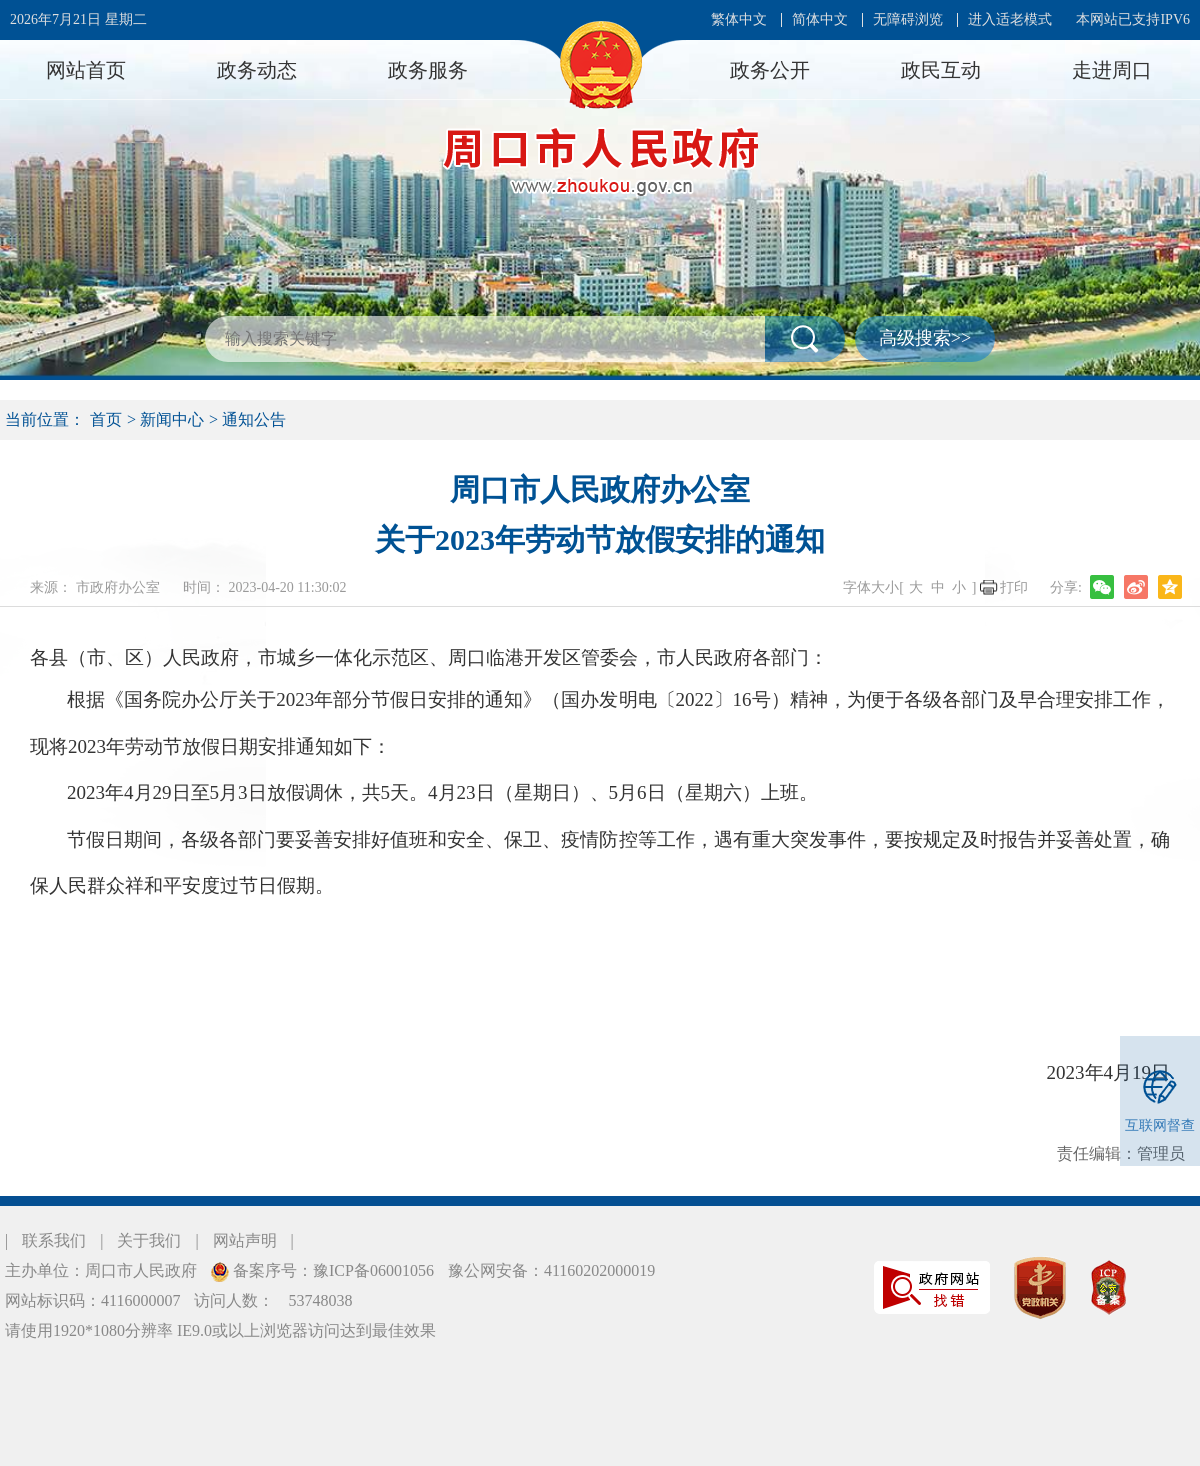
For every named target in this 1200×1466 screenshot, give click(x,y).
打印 (1014, 587)
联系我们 (54, 1240)
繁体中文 (739, 19)
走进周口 (1112, 70)
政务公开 (770, 70)
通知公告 (254, 419)
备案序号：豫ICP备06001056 (331, 1270)
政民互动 (941, 70)
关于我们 (149, 1240)
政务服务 (428, 70)
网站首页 (86, 70)
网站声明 (245, 1240)
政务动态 (257, 70)
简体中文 (820, 19)
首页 (106, 419)
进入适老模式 (1010, 19)
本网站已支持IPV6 (1133, 19)
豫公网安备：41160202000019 (551, 1270)
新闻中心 (172, 419)
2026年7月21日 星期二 (78, 19)
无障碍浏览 (908, 19)
